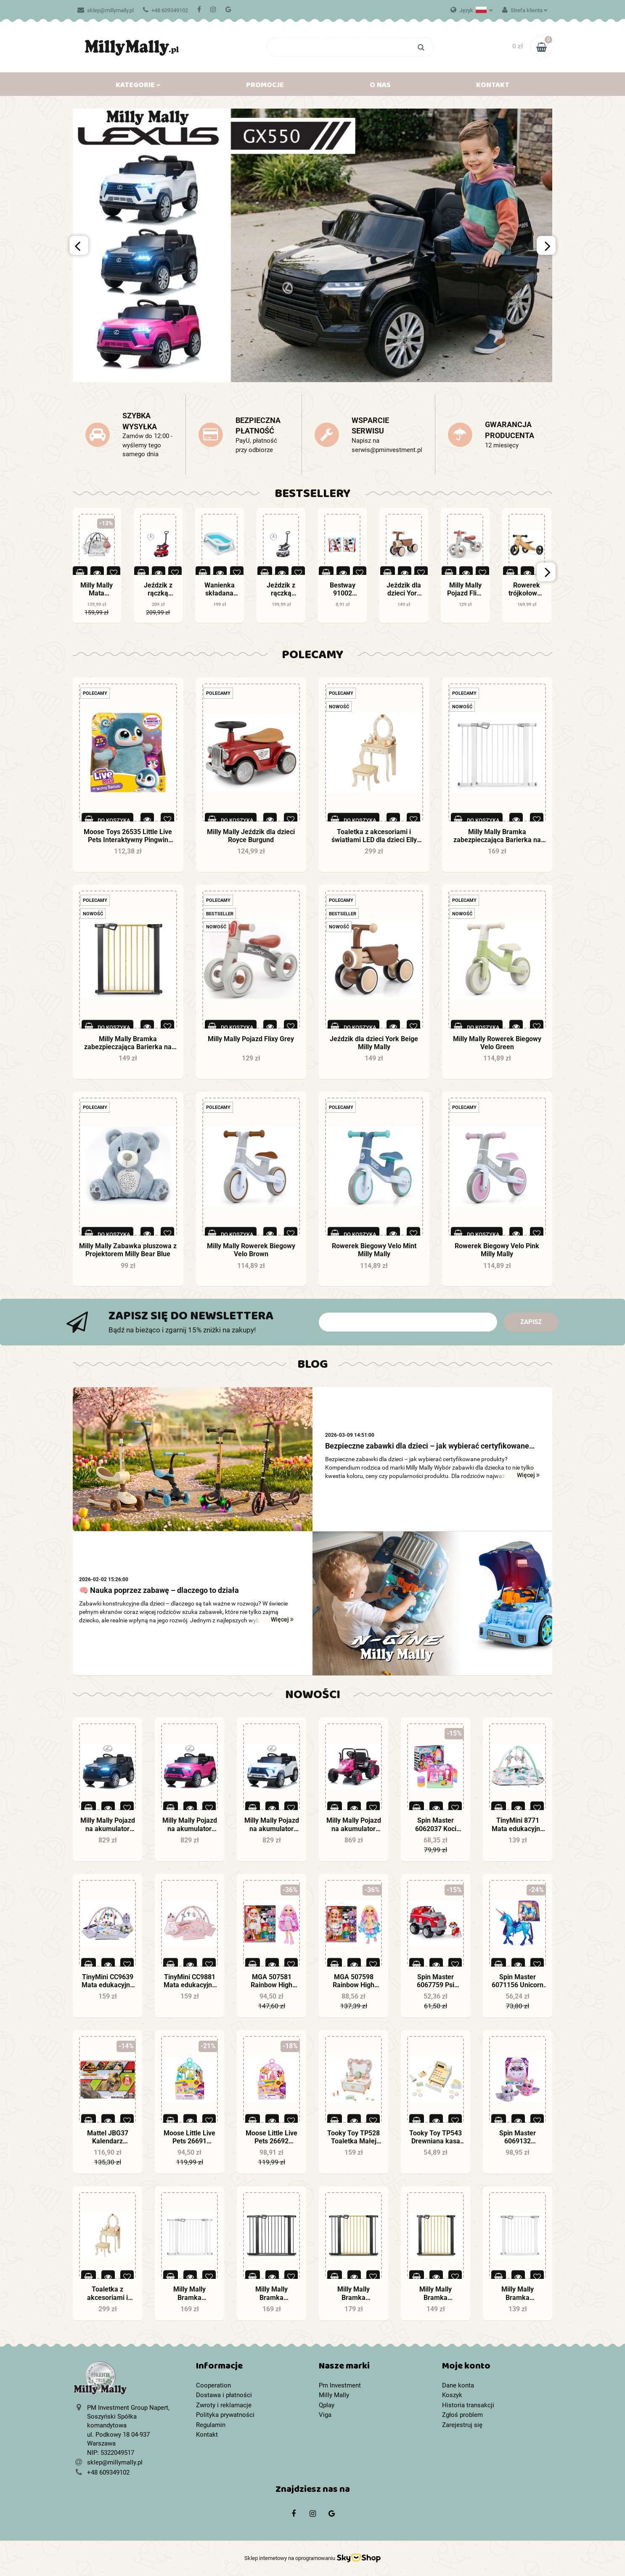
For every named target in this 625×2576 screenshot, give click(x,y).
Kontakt (492, 86)
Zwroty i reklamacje (224, 2405)
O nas (380, 86)
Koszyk (452, 2395)
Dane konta (458, 2385)
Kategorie (138, 86)
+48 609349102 (165, 10)
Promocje (265, 86)
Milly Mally (334, 2395)
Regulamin (210, 2425)
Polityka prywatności (225, 2415)
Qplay (326, 2405)
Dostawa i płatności (224, 2395)
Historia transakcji (468, 2405)
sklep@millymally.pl (105, 10)
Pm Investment (340, 2385)
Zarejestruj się (462, 2425)
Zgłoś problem (462, 2415)
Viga (325, 2415)
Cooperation (213, 2385)
